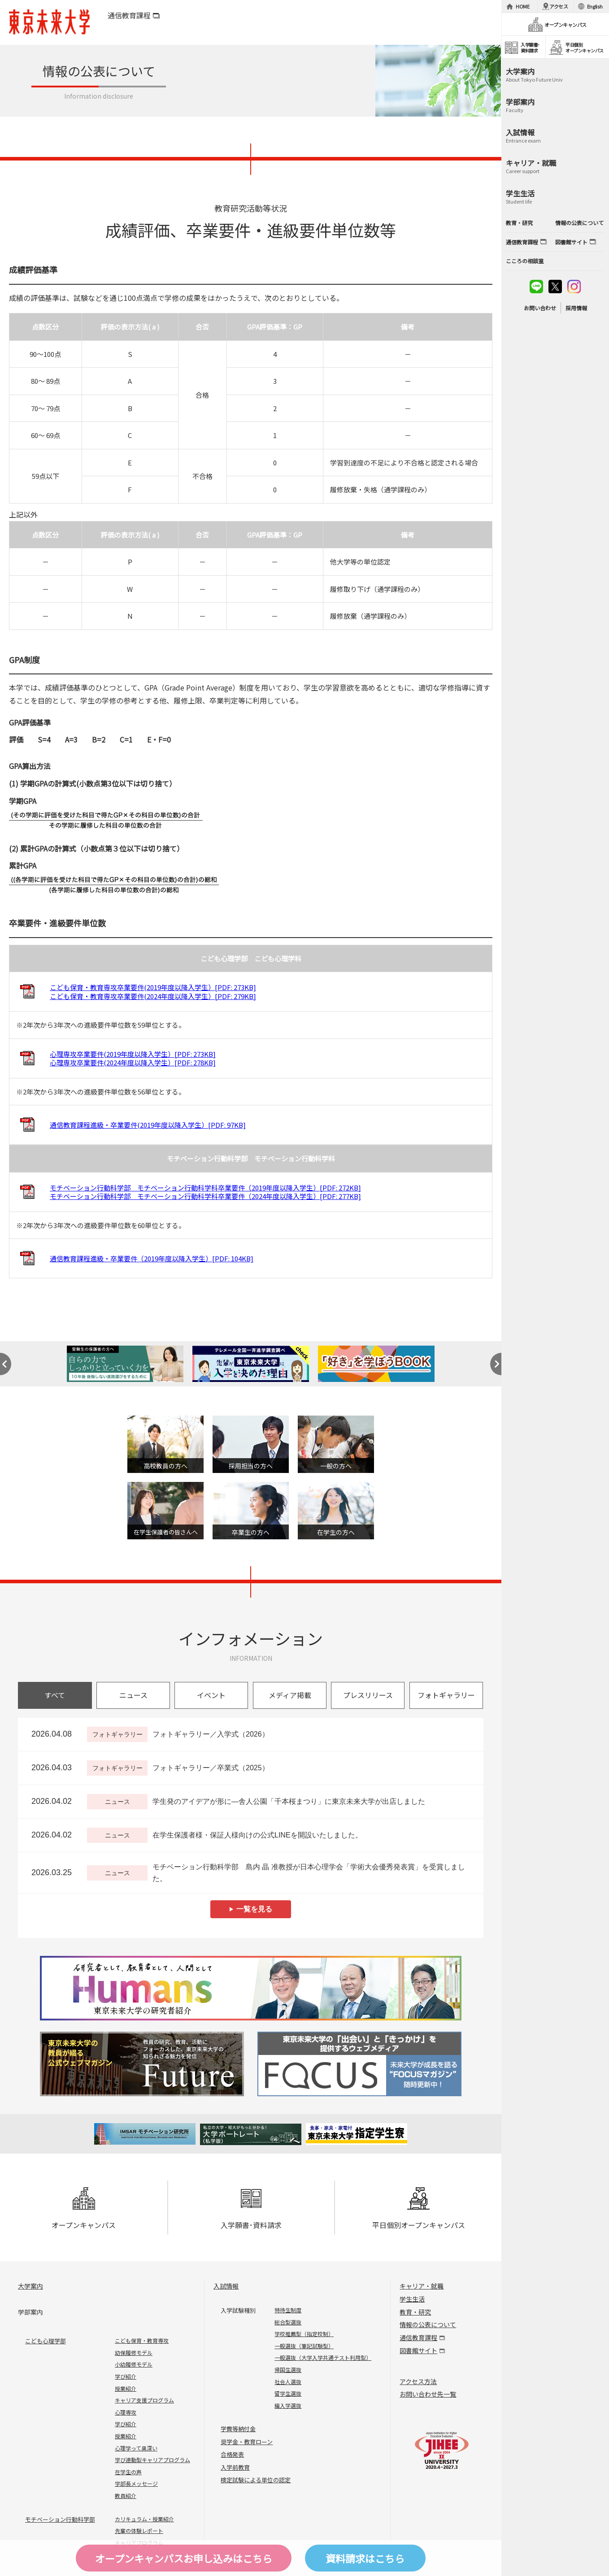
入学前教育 (235, 2467)
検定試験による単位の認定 (256, 2480)
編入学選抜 (287, 2405)
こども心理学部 (45, 2341)
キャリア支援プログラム (144, 2400)
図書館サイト (418, 2350)
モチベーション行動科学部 (60, 2519)
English (595, 6)
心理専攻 (125, 2412)
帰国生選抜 (287, 2369)
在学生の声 (128, 2472)
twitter (555, 286)
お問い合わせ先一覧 (428, 2393)
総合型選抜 (287, 2322)
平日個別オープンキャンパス (418, 2208)
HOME (523, 6)
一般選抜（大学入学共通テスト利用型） (322, 2357)
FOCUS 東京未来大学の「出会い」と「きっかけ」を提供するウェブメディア (358, 2064)
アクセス (558, 6)
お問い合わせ (540, 308)
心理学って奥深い (136, 2448)
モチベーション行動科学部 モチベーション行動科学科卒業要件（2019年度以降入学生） (205, 1187)
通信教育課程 (129, 15)
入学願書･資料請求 (251, 2208)
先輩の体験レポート (139, 2530)
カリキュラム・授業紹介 (144, 2519)
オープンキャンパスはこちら (183, 2558)
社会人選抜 (287, 2381)
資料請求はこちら (365, 2558)
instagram (574, 286)
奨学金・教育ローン (247, 2441)
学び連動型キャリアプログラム (152, 2459)
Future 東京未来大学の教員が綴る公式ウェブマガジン (144, 2064)
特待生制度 (287, 2310)
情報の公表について (428, 2324)
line (536, 286)
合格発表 (232, 2454)
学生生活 (412, 2298)
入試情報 (226, 2285)
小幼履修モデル (133, 2364)
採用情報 (576, 308)
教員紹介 (125, 2495)
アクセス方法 (418, 2381)
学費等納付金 (238, 2428)
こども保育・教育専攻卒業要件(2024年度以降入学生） (153, 996)
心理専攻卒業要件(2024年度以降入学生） (133, 1062)
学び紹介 (125, 2376)
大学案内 (30, 2285)
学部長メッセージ (136, 2483)
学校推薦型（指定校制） (304, 2333)
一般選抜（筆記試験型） (304, 2346)
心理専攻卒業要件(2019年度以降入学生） (133, 1054)
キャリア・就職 (422, 2285)
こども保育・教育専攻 (142, 2340)
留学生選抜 (287, 2393)
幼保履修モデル (133, 2352)
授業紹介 (125, 2388)
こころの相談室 (525, 261)
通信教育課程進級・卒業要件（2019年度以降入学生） (151, 1258)
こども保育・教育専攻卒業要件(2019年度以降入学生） (153, 987)
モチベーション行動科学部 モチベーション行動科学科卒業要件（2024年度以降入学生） (205, 1196)
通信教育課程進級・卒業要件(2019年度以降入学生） (148, 1124)
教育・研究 (415, 2311)
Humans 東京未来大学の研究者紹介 (250, 1988)
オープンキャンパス (83, 2208)
